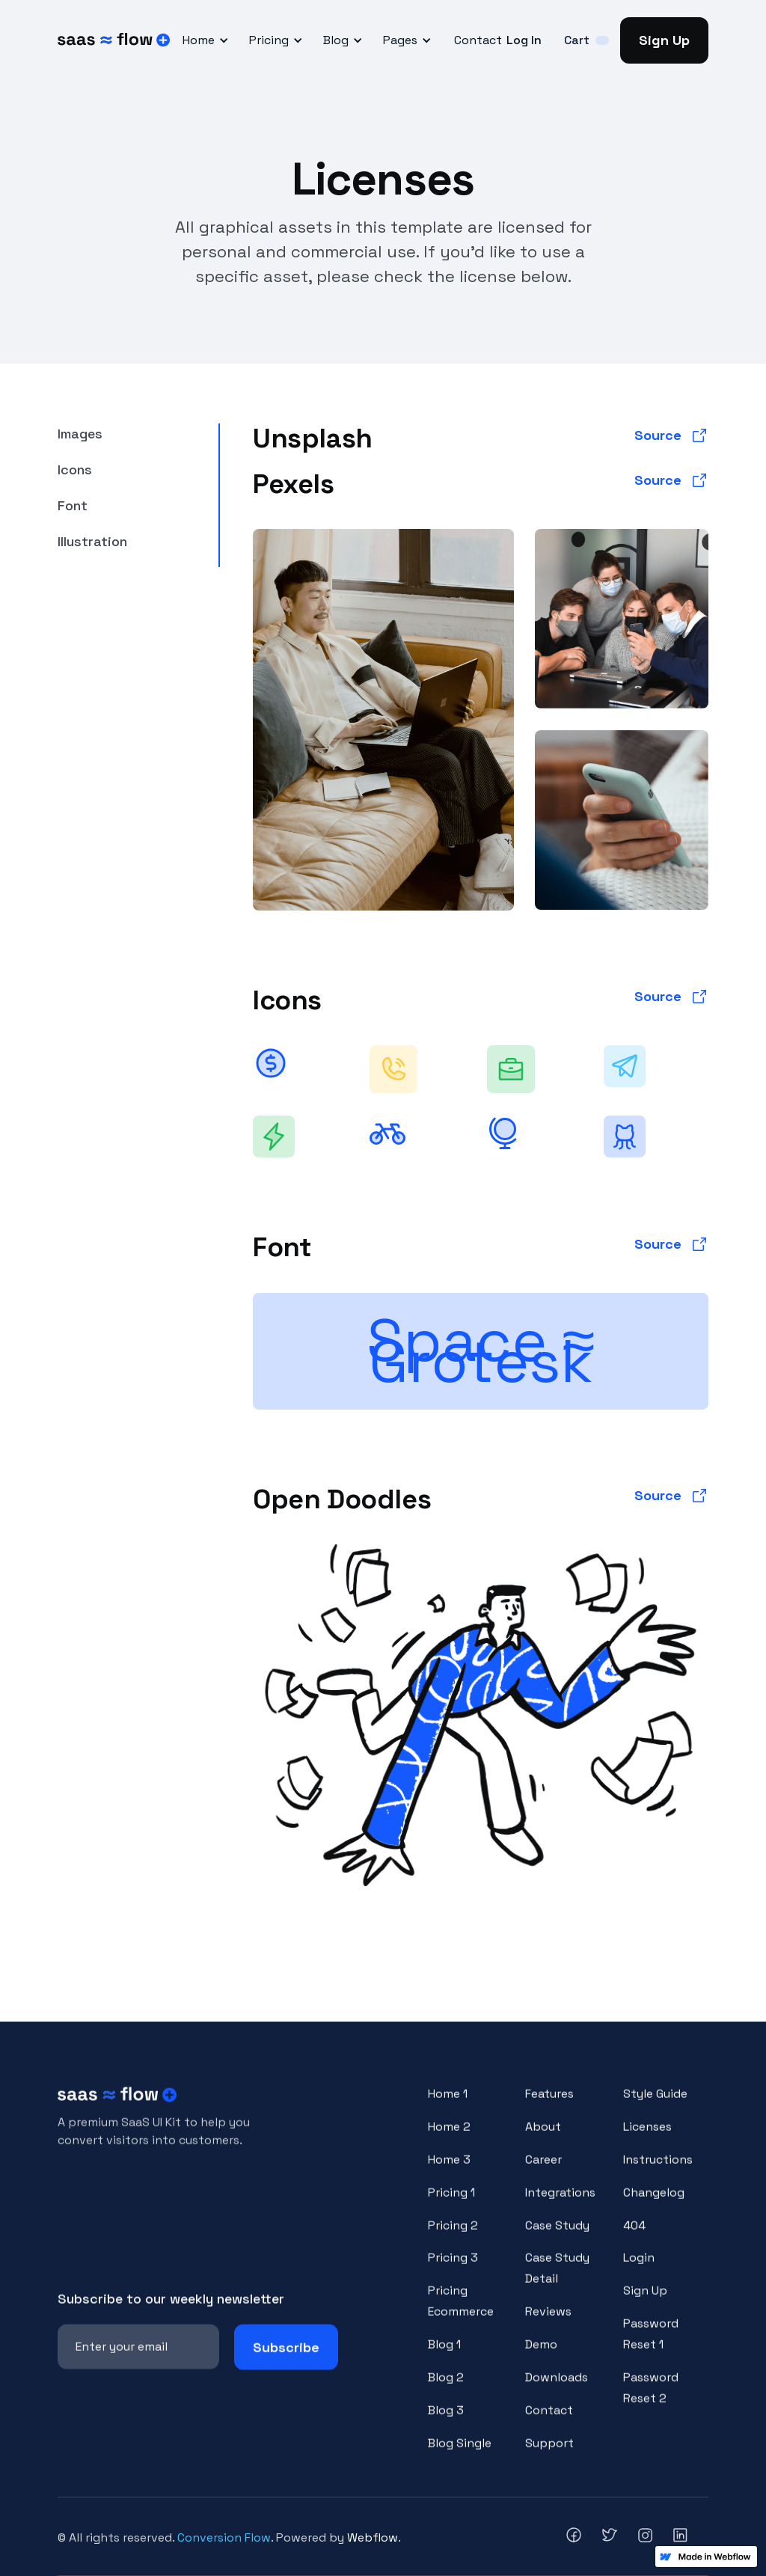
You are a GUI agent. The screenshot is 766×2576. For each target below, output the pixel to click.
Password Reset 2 (650, 2400)
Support (549, 2455)
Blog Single (459, 2455)
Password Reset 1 (650, 2346)
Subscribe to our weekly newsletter (171, 2310)
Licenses (647, 2139)
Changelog (653, 2204)
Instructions (658, 2171)
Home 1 (448, 2106)
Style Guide (655, 2106)
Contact (478, 40)
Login (639, 2270)
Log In (524, 40)
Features (549, 2106)
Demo (541, 2357)
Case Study (557, 2237)
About (543, 2139)
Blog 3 (446, 2422)
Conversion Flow (224, 2537)
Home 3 (449, 2171)
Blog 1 (444, 2357)
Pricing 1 (451, 2204)
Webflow (372, 2537)
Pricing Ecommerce (461, 2313)
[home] (114, 40)
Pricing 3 (453, 2270)
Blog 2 (446, 2390)
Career (543, 2171)
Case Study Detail (557, 2281)
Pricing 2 (453, 2237)
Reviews (548, 2324)
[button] (203, 40)
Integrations (560, 2204)
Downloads (556, 2390)
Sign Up (664, 40)
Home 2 (449, 2139)
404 (634, 2237)
